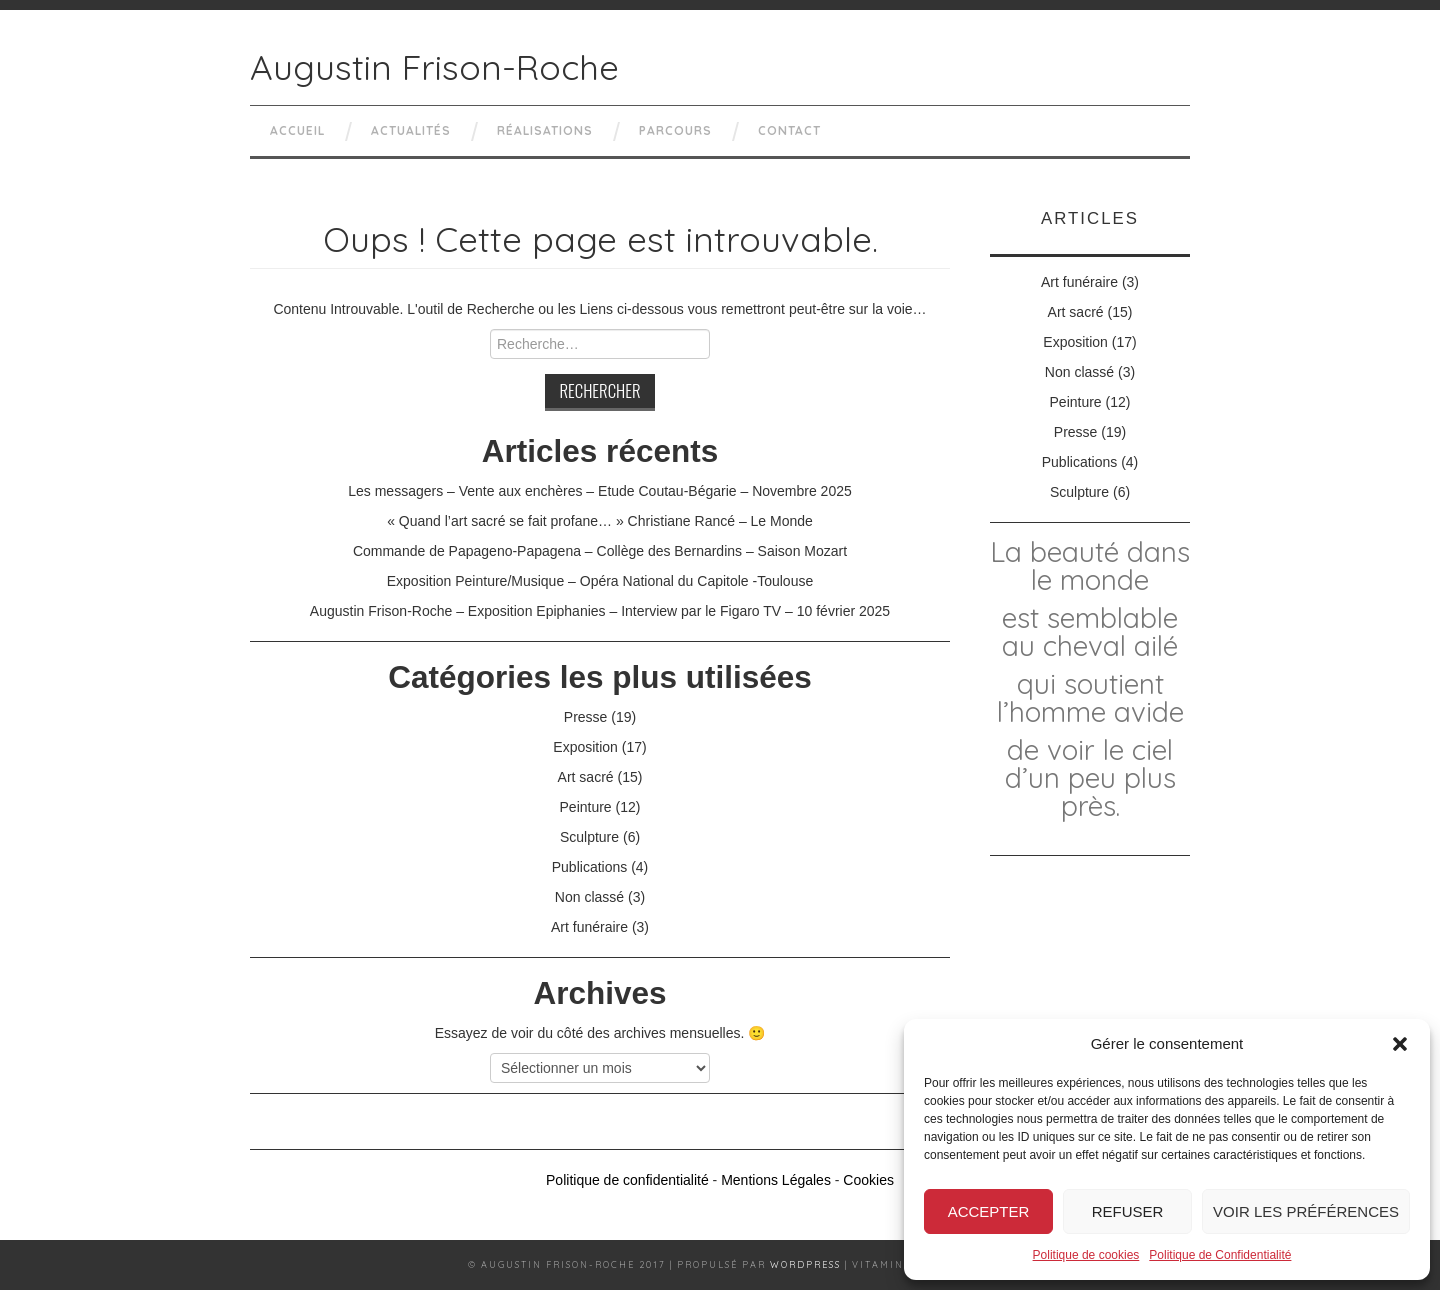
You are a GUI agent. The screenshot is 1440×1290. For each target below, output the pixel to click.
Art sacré (586, 777)
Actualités (411, 130)
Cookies (868, 1180)
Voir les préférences (1306, 1211)
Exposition (585, 747)
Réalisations (545, 130)
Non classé (589, 897)
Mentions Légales (776, 1180)
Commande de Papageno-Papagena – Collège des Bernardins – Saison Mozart (600, 551)
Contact (789, 130)
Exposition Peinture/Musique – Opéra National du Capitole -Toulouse (600, 581)
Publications (590, 867)
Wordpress (805, 1264)
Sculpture (589, 837)
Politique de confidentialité (627, 1180)
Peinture (586, 807)
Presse (586, 717)
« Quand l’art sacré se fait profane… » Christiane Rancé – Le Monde (600, 521)
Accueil (297, 130)
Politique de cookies (1086, 1255)
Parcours (675, 130)
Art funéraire (589, 927)
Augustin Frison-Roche (434, 67)
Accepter (989, 1211)
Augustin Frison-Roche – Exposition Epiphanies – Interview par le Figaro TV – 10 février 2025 (600, 611)
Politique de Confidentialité (1220, 1255)
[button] (1400, 1044)
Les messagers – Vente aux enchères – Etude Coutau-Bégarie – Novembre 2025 (600, 491)
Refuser (1128, 1211)
